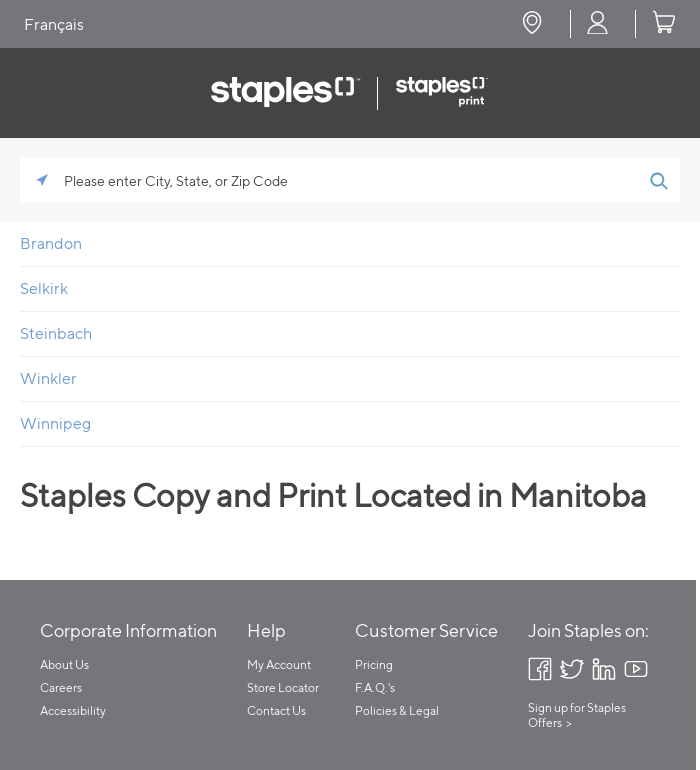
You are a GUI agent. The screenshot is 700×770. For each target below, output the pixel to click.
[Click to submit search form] (658, 180)
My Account (279, 664)
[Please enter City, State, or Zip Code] (350, 180)
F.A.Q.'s (375, 687)
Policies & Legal (397, 710)
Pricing (374, 664)
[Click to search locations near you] (42, 180)
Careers (61, 687)
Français (54, 24)
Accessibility (73, 710)
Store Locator (283, 687)
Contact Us (276, 710)
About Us (64, 664)
